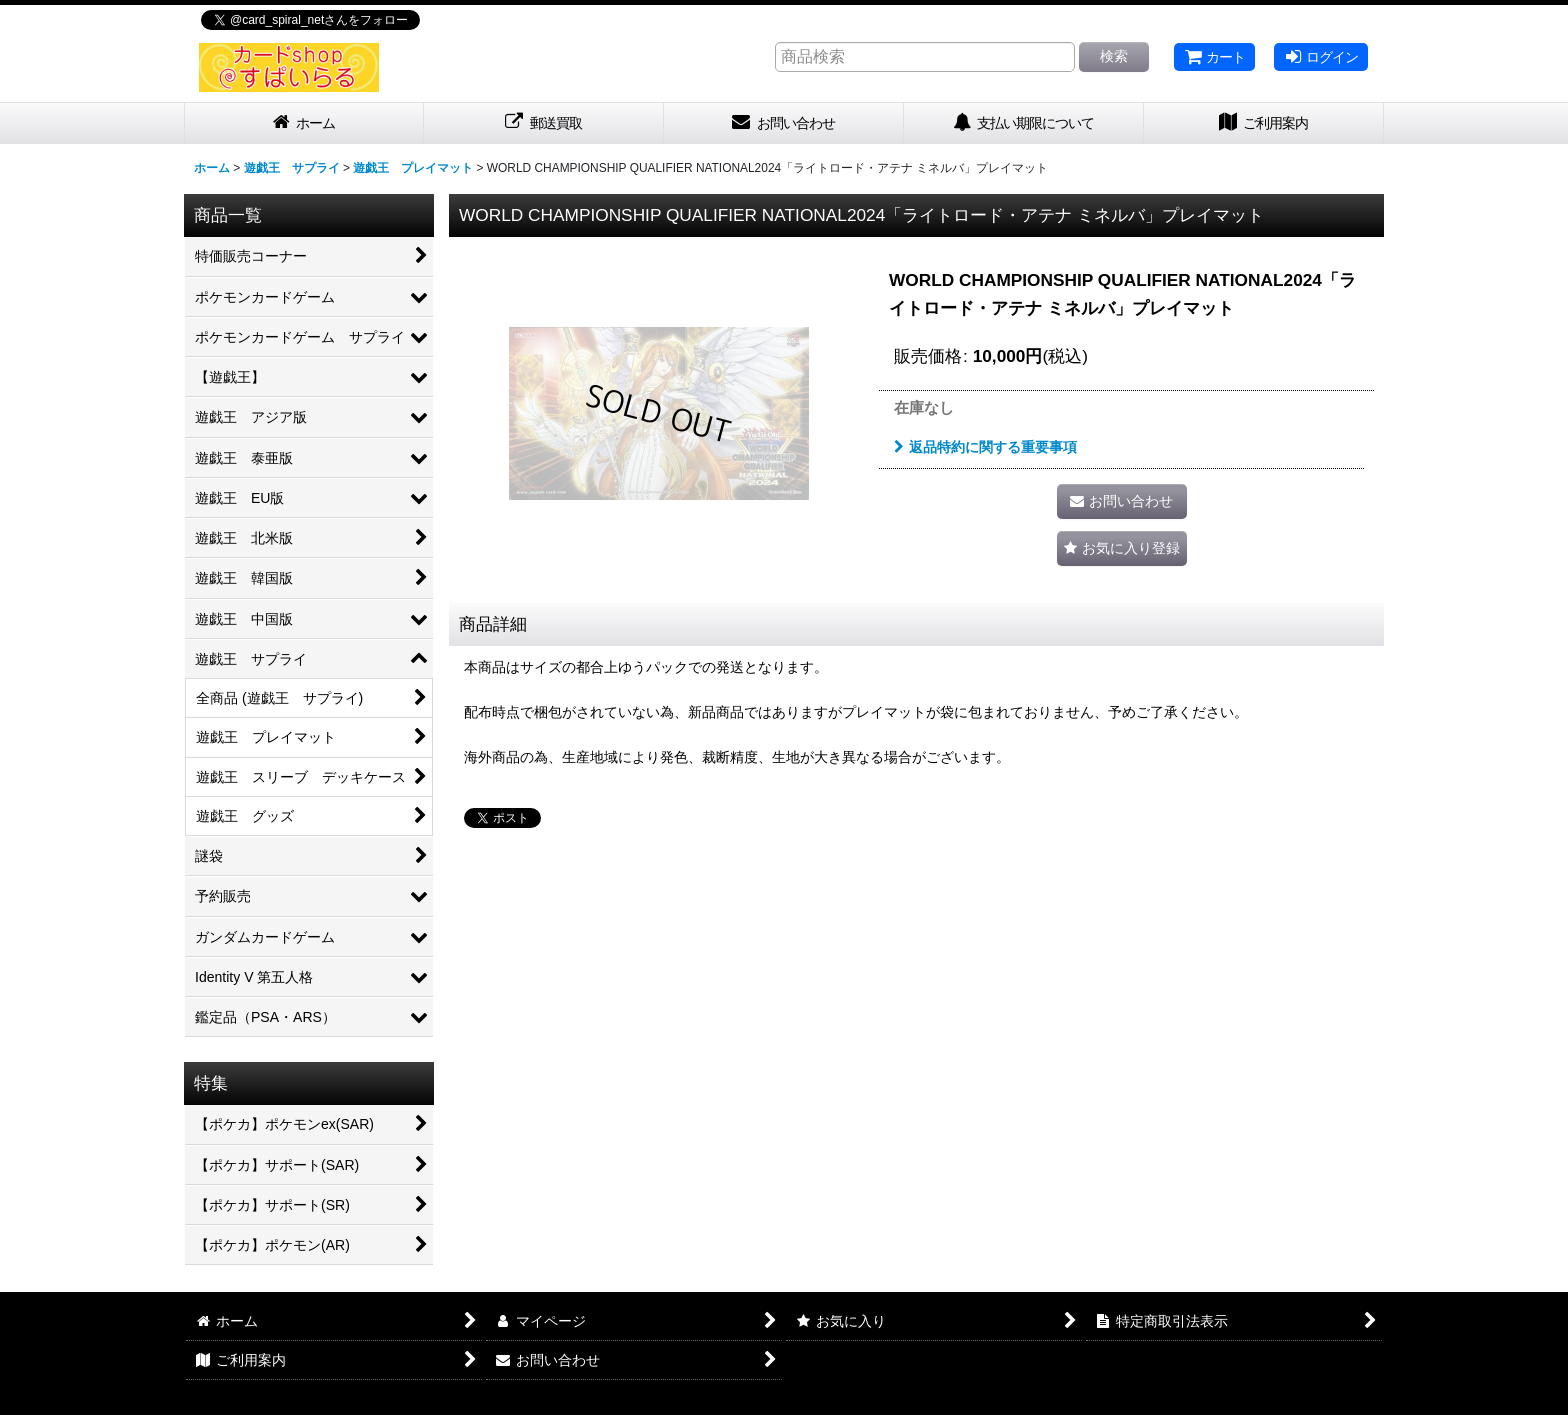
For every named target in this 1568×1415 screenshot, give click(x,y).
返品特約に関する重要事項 (985, 447)
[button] (1122, 548)
